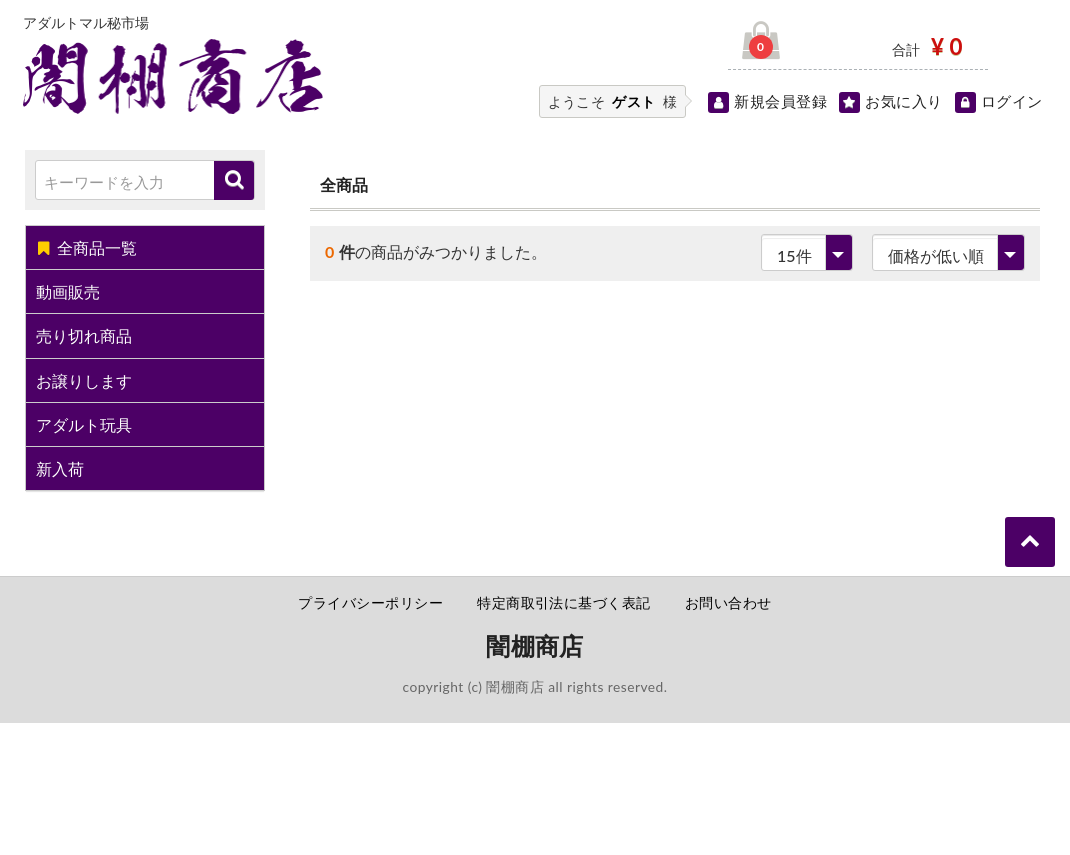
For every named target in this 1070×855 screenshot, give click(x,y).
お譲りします (84, 380)
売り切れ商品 (84, 335)
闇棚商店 (535, 645)
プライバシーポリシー (370, 602)
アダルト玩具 (84, 424)
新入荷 (60, 468)
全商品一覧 (86, 247)
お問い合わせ (728, 602)
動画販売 (68, 291)
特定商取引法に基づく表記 (564, 602)
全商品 (344, 184)
